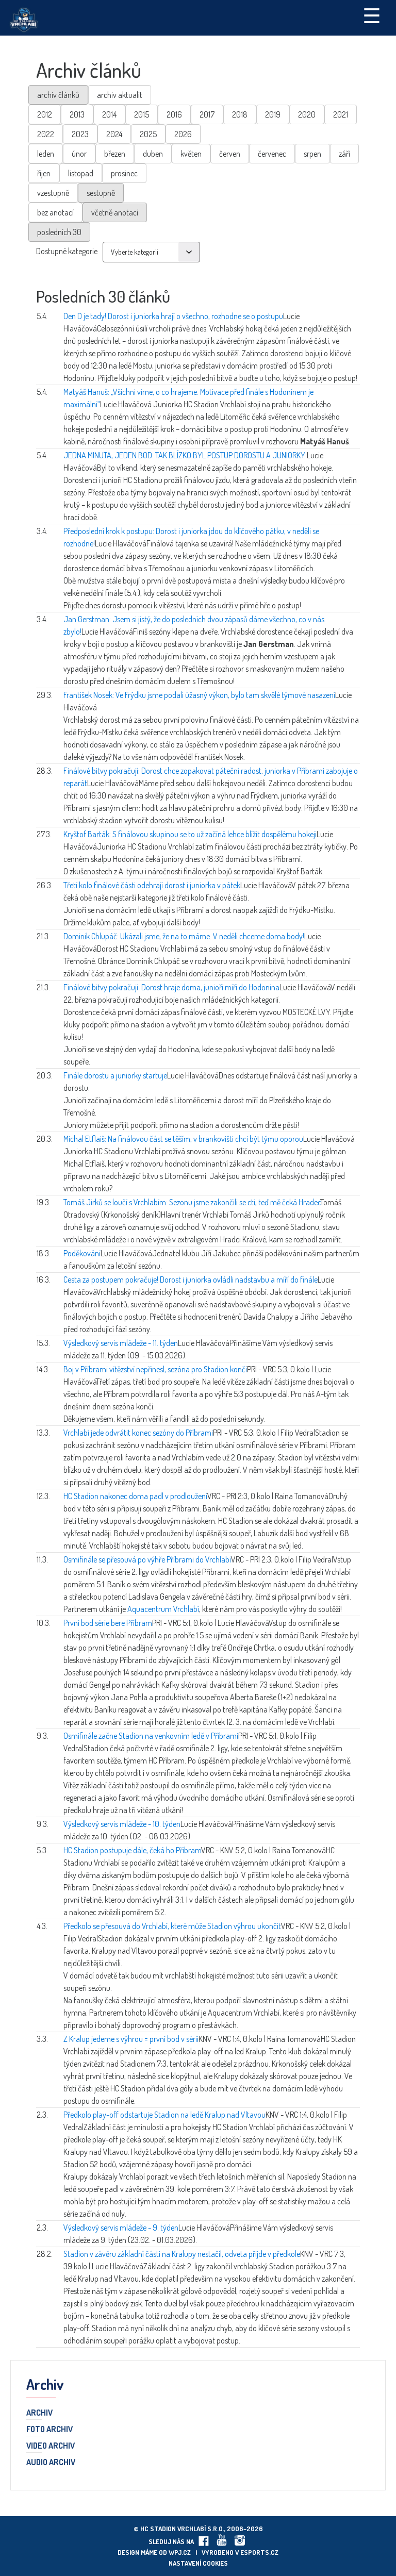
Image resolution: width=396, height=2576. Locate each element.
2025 (148, 134)
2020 (307, 114)
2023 (80, 134)
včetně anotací (114, 212)
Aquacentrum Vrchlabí (163, 1609)
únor (79, 153)
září (344, 153)
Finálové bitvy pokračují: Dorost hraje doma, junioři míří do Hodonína (171, 987)
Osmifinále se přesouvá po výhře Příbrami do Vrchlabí (147, 1559)
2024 (114, 134)
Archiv (39, 2413)
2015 (141, 114)
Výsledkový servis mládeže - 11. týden (120, 1343)
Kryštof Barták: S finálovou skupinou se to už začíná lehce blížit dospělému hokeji (190, 834)
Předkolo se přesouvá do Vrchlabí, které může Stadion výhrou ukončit (172, 1926)
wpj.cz (180, 2552)
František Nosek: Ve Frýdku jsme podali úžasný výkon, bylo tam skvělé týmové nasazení (199, 695)
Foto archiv (49, 2429)
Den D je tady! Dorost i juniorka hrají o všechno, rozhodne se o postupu (173, 316)
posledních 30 (59, 232)
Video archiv (50, 2446)
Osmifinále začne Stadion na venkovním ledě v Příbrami (150, 1736)
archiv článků (58, 95)
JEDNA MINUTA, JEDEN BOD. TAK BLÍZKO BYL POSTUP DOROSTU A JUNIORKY (185, 455)
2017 (207, 114)
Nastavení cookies (198, 2563)
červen (229, 153)
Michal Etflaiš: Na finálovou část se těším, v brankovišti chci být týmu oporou (183, 1139)
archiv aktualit (119, 95)
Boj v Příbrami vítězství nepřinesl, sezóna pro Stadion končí (155, 1369)
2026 (183, 134)
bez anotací (55, 212)
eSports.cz (259, 2552)
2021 (340, 114)
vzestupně (53, 193)
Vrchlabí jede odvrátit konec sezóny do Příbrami (138, 1432)
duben (153, 153)
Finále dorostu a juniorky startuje (115, 1075)
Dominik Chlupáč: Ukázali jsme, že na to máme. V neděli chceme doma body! (183, 936)
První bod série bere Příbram (107, 1623)
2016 (174, 114)
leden (45, 153)
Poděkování (82, 1253)
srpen (312, 153)
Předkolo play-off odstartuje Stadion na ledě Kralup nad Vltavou (164, 2114)
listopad (80, 173)
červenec (272, 153)
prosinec (124, 173)
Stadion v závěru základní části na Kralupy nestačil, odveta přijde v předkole (181, 2254)
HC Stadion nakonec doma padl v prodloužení (135, 1496)
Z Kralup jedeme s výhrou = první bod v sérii (131, 2039)
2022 (45, 134)
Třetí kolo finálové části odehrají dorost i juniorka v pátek (151, 885)
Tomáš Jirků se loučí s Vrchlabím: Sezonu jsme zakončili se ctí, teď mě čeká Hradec (191, 1202)
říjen (44, 173)
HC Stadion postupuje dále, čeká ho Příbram (132, 1850)
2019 (272, 114)
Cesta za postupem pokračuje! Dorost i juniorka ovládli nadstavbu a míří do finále (190, 1279)
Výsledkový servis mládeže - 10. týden (121, 1824)
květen (191, 153)
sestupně (101, 193)
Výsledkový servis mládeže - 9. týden (120, 2227)
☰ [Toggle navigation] (371, 15)
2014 (109, 114)
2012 (44, 114)
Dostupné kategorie (66, 251)
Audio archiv (50, 2462)
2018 (240, 114)
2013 (77, 114)
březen (114, 153)
